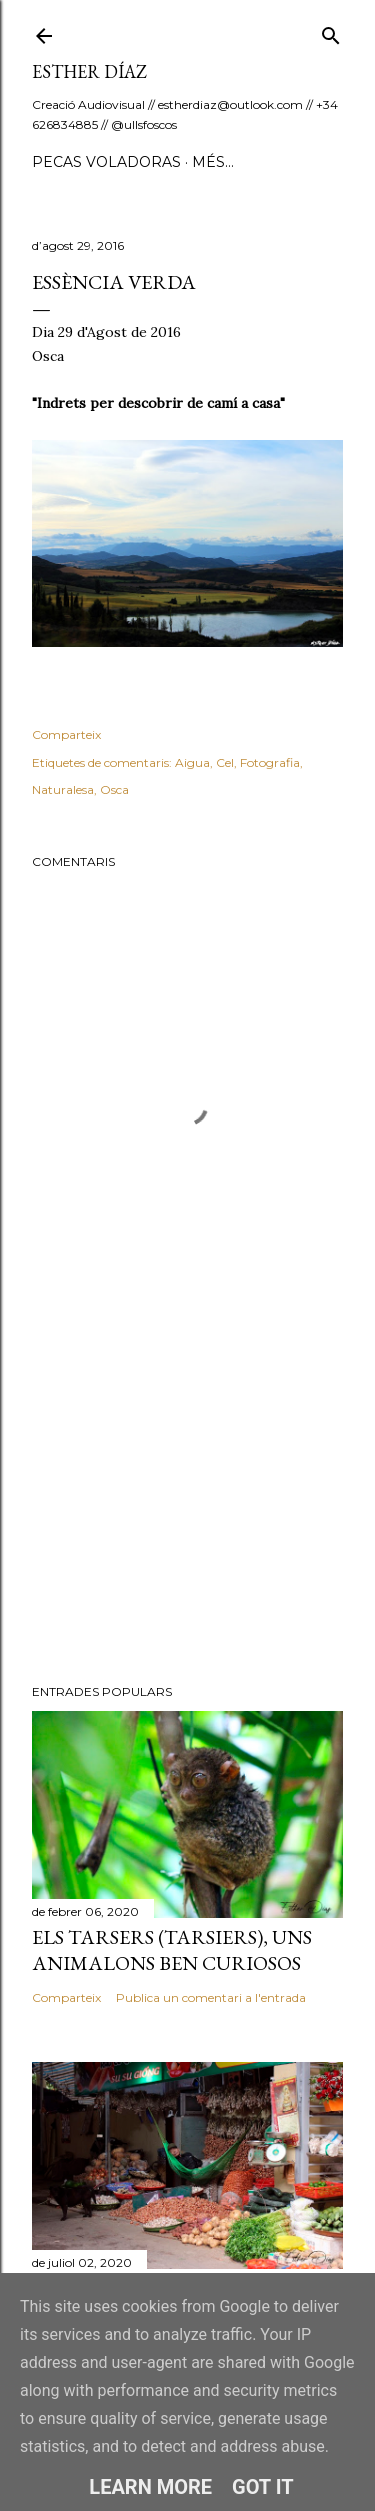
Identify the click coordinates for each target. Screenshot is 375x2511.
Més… (213, 162)
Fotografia (270, 762)
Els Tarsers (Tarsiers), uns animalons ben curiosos (172, 1950)
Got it (263, 2487)
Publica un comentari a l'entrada (211, 1997)
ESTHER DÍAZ (89, 71)
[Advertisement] (187, 1509)
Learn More (150, 2487)
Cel (225, 762)
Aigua (192, 762)
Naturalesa (63, 789)
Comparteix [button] (66, 734)
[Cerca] (331, 31)
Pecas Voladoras (106, 162)
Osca (114, 789)
